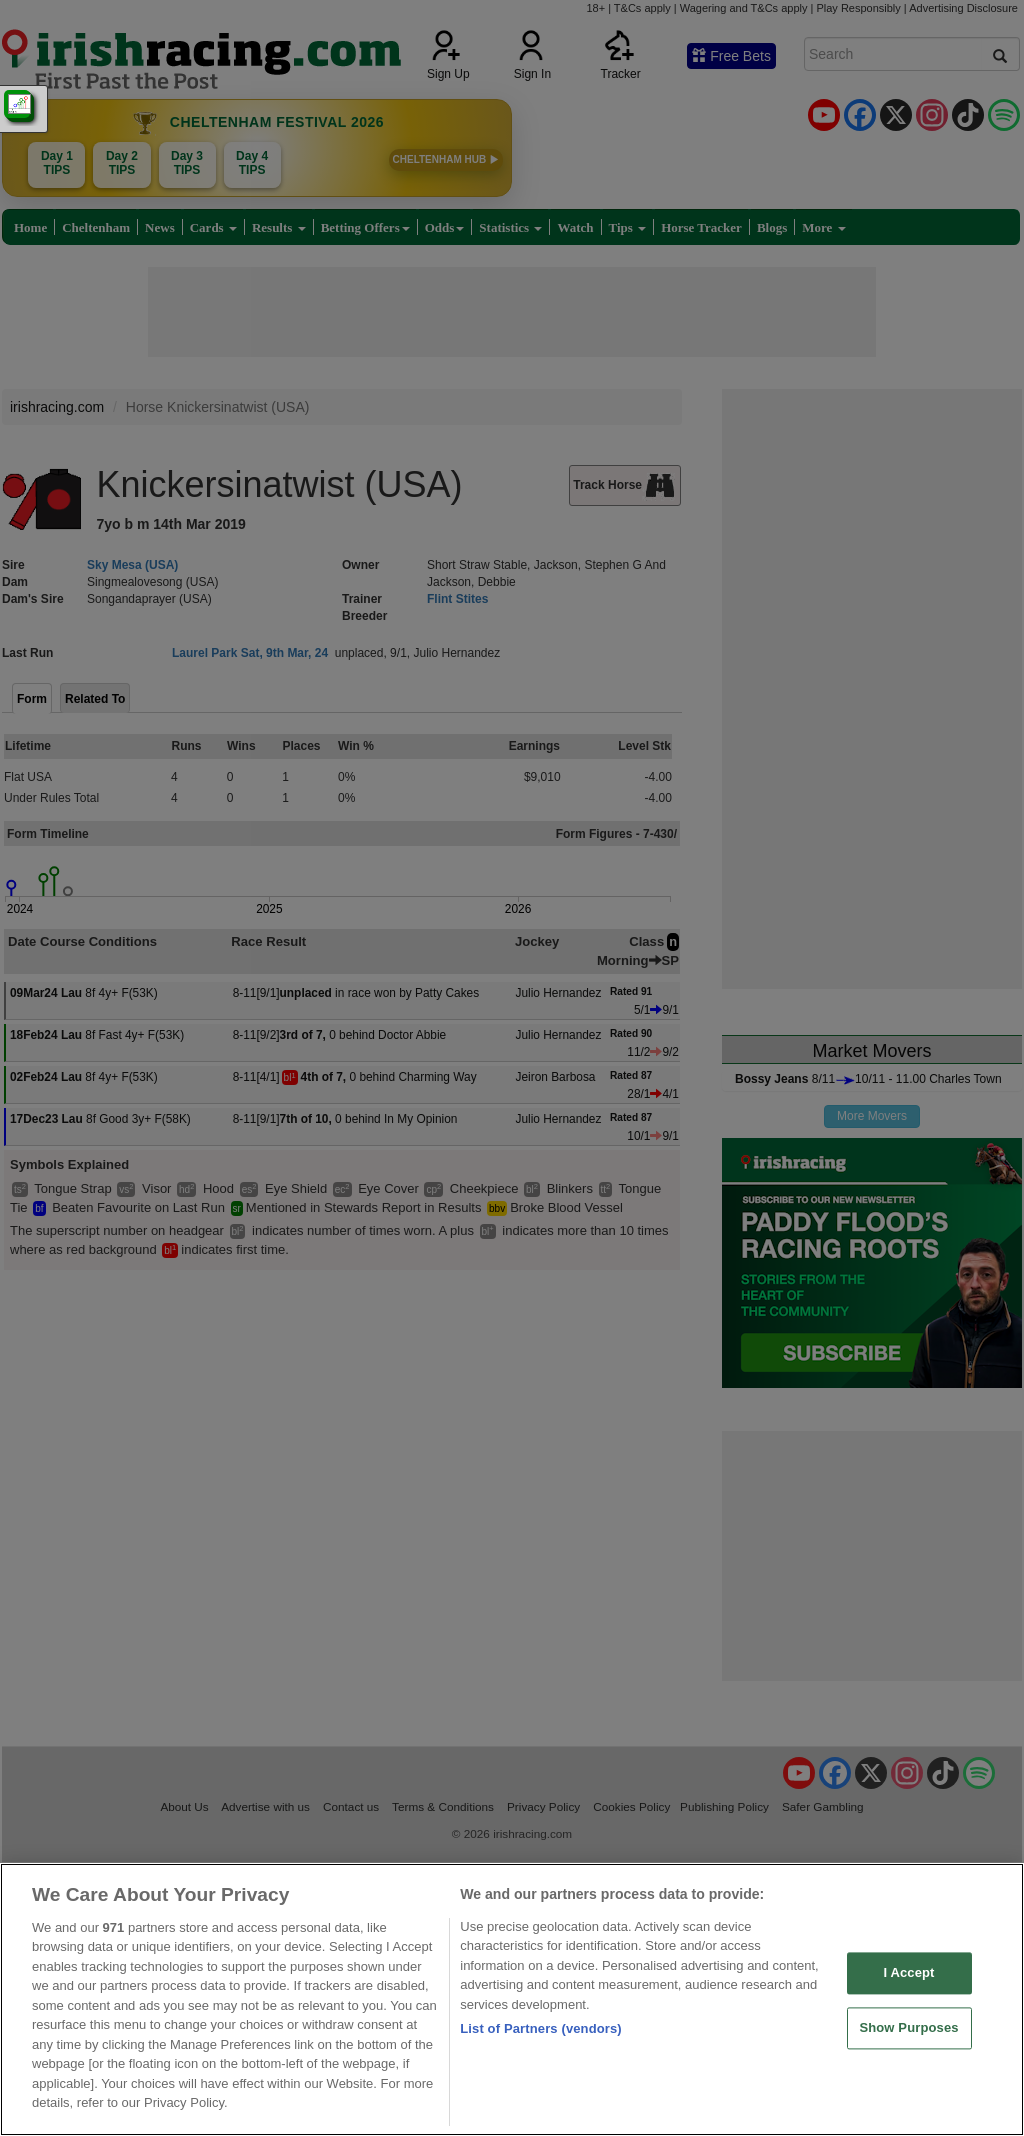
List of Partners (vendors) (541, 2028)
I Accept (908, 1973)
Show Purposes (908, 2027)
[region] (512, 1999)
